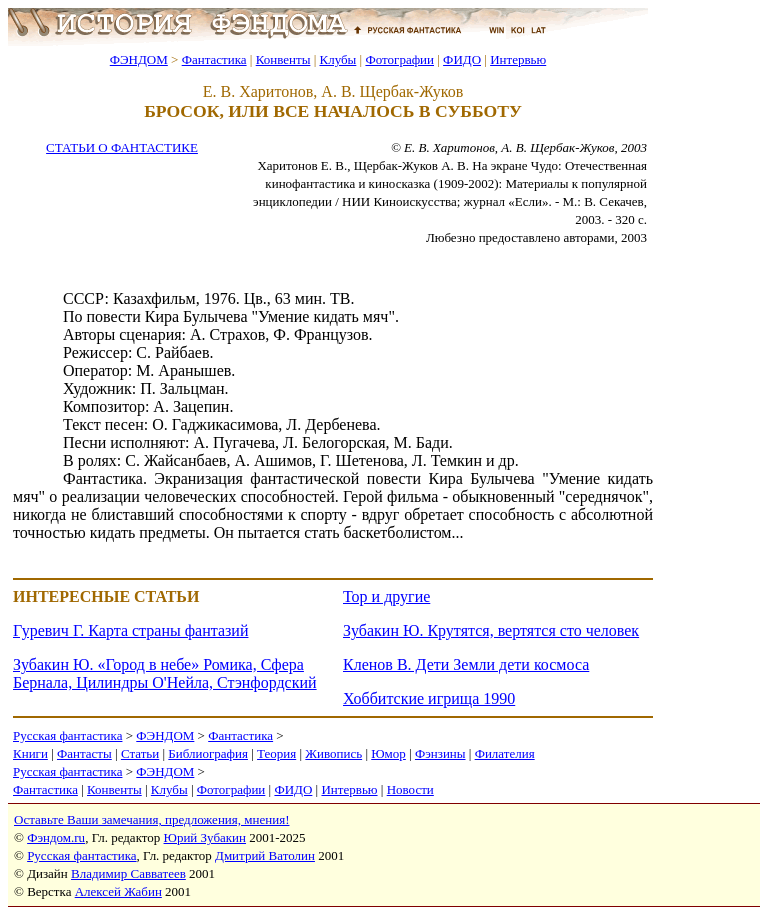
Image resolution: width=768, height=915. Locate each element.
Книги (30, 753)
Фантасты (84, 753)
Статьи (140, 753)
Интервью (518, 59)
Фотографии (399, 59)
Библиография (208, 753)
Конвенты (283, 59)
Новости (410, 789)
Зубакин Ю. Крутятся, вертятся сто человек (491, 630)
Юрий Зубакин (205, 837)
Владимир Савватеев (128, 873)
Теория (276, 753)
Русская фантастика (67, 735)
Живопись (333, 753)
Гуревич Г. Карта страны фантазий (130, 630)
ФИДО (462, 59)
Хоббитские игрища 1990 (429, 698)
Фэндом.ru (56, 837)
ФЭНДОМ (139, 59)
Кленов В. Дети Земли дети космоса (466, 664)
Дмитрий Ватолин (265, 855)
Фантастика (214, 59)
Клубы (337, 59)
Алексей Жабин (118, 891)
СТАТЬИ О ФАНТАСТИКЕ (122, 147)
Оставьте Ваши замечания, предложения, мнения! (151, 819)
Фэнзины (440, 753)
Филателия (505, 753)
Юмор (388, 753)
